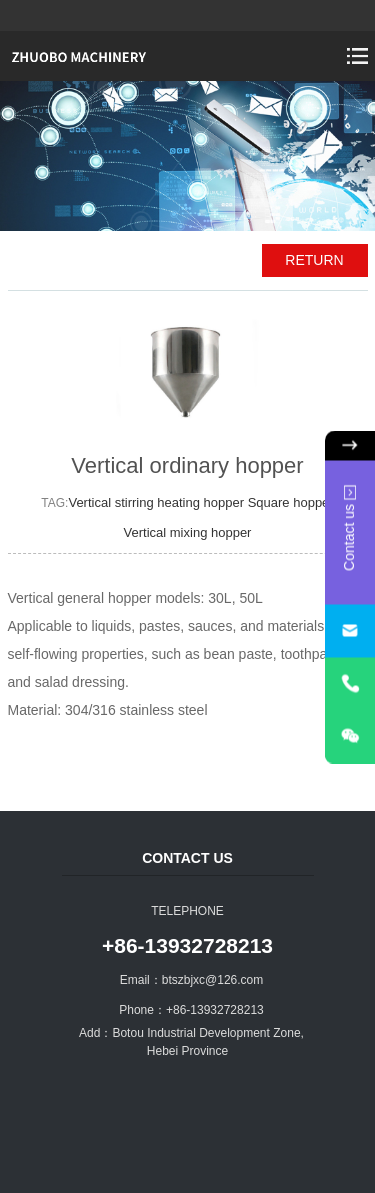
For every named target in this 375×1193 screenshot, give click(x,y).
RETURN (314, 260)
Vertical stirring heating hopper (157, 502)
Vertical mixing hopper (188, 532)
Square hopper (291, 502)
